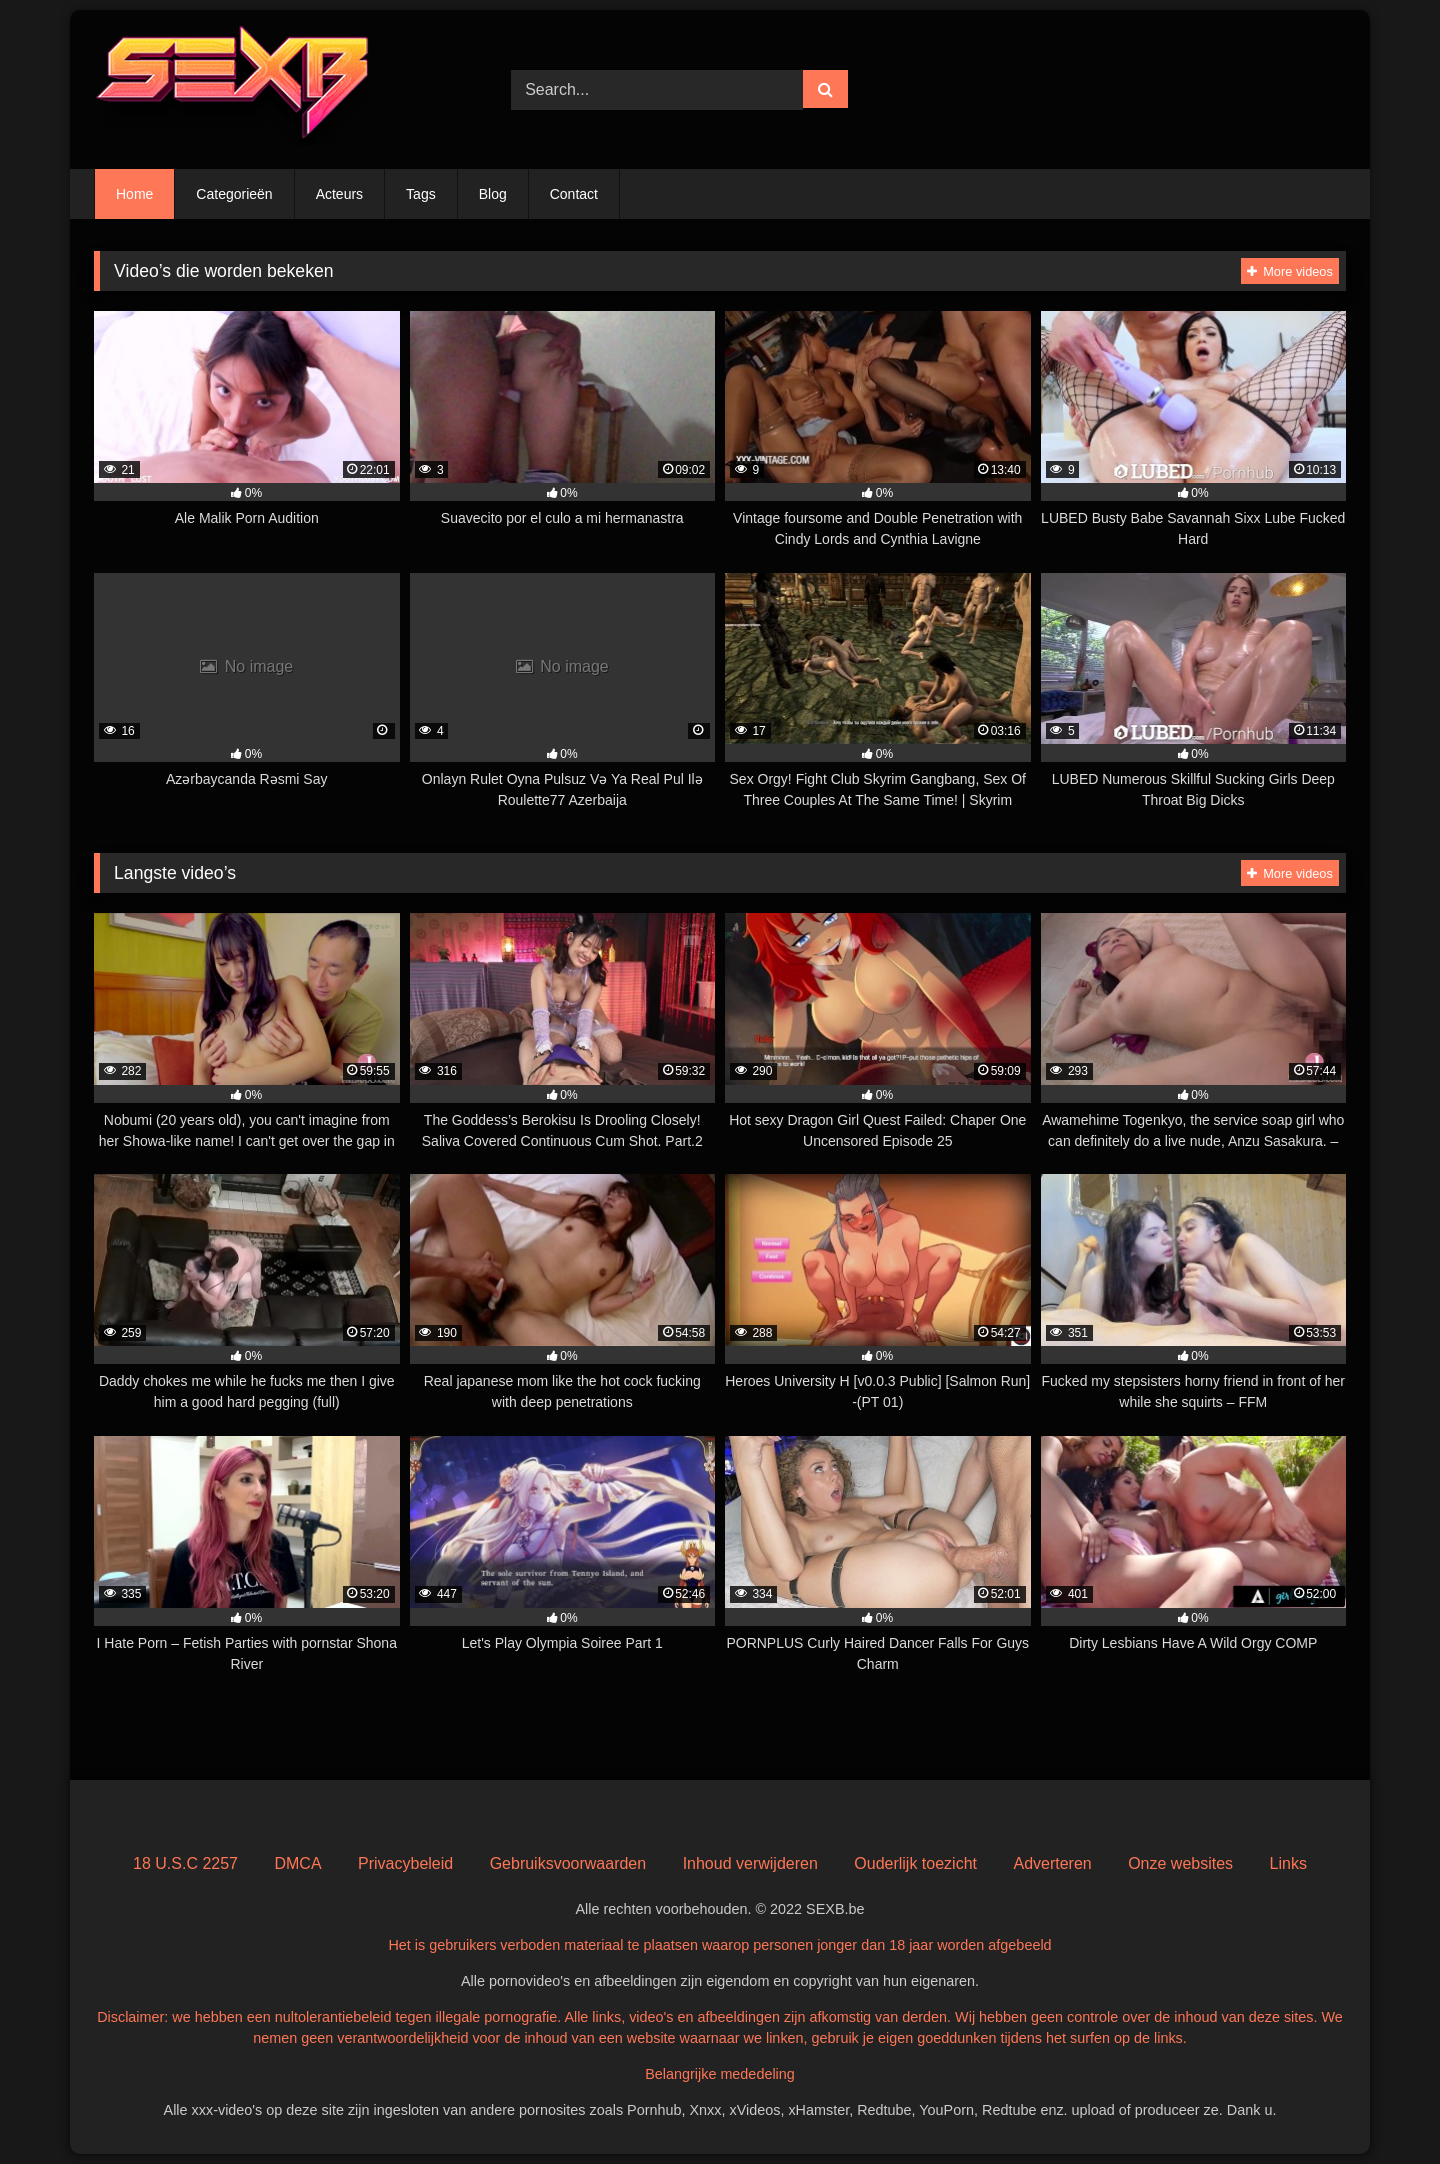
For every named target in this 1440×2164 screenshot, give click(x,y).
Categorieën (234, 194)
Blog (493, 194)
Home (134, 194)
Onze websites (1180, 1863)
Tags (421, 194)
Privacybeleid (405, 1863)
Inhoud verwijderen (750, 1863)
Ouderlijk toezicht (915, 1863)
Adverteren (1052, 1863)
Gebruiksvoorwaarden (568, 1863)
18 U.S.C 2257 (185, 1863)
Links (1288, 1863)
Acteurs (339, 194)
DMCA (297, 1863)
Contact (574, 194)
